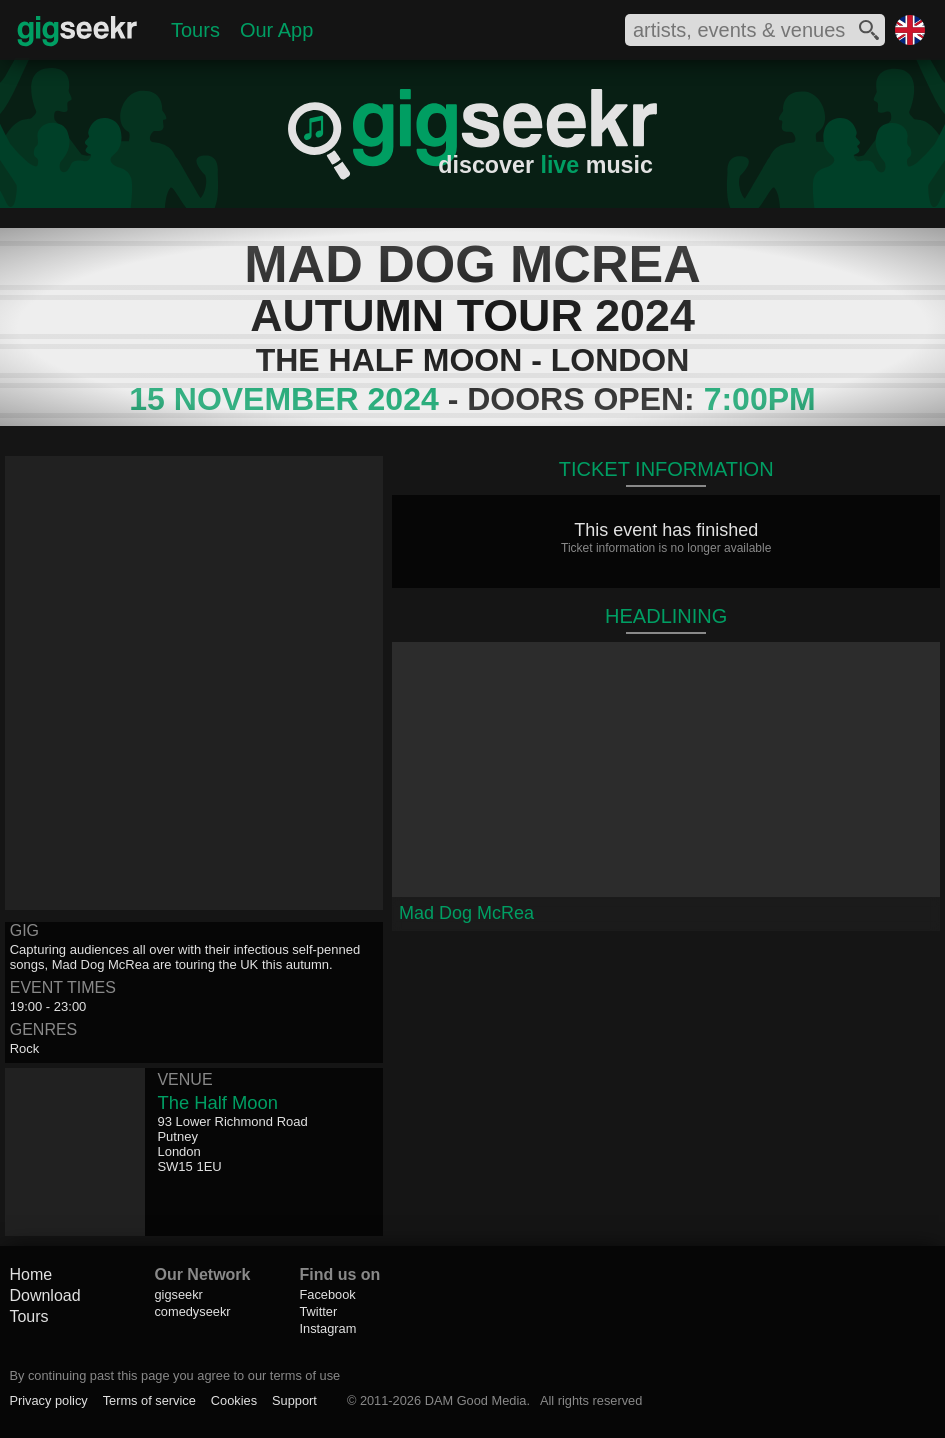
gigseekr (178, 1294)
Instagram (327, 1328)
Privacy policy (48, 1400)
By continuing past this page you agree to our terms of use (174, 1375)
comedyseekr (192, 1311)
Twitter (318, 1311)
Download (44, 1295)
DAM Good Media (476, 1400)
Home (30, 1274)
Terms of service (149, 1400)
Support (294, 1400)
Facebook (327, 1294)
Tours (195, 30)
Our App (276, 30)
